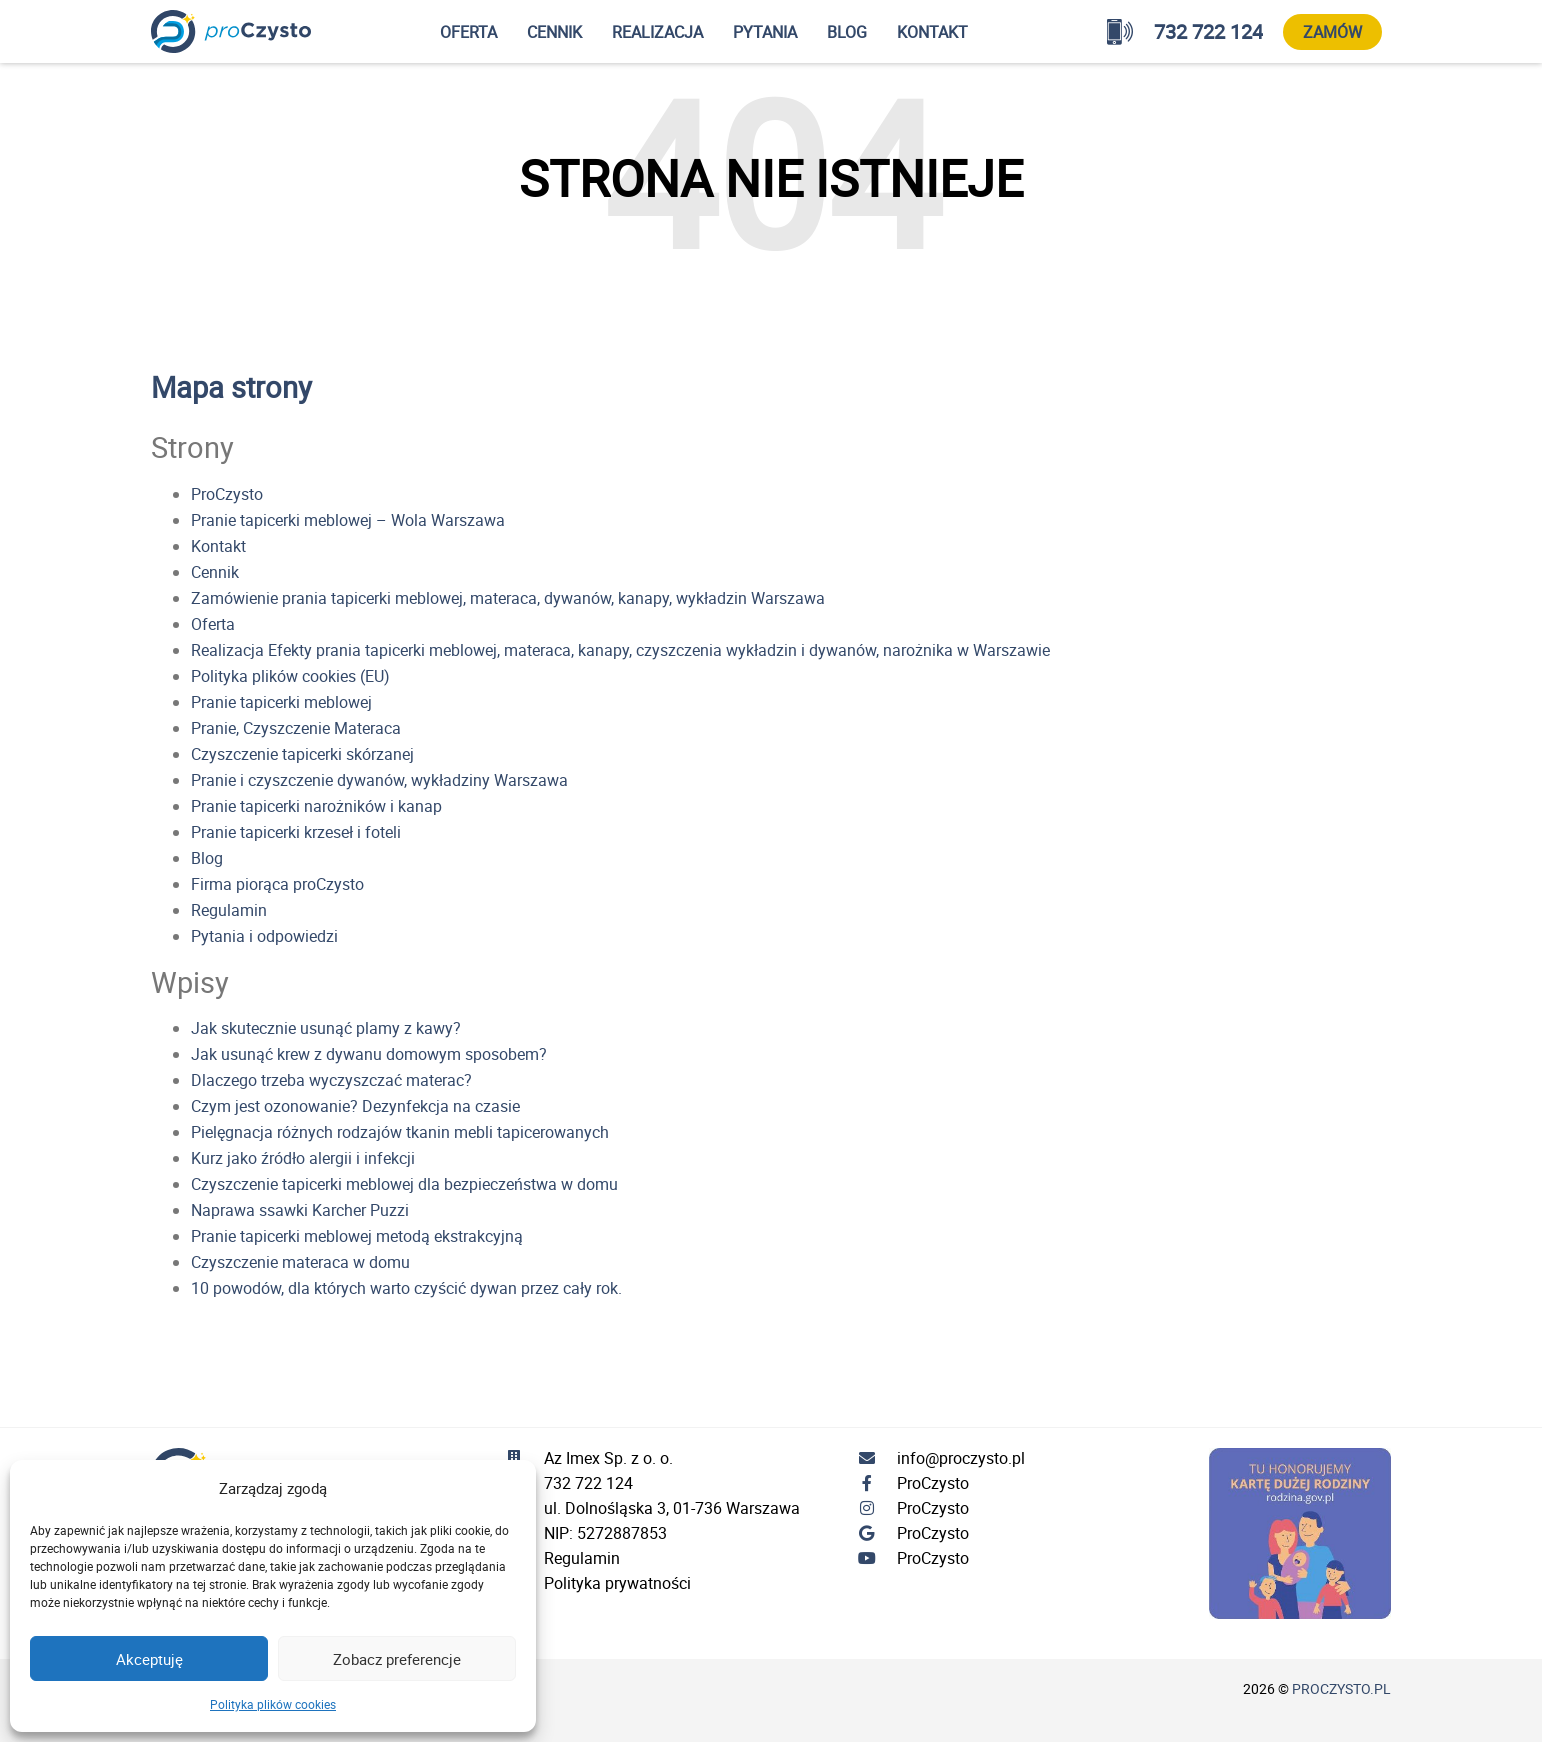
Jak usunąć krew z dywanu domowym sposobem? (369, 1054)
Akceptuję (149, 1659)
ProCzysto (227, 494)
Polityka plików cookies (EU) (290, 676)
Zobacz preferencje (397, 1659)
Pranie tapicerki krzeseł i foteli (296, 832)
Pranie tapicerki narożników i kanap (316, 806)
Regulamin (229, 910)
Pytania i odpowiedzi (264, 936)
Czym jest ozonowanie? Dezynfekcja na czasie (355, 1106)
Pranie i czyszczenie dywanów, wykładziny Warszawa (379, 780)
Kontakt (932, 32)
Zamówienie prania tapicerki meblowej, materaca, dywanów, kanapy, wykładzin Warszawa (508, 598)
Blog (847, 32)
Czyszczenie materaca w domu (300, 1262)
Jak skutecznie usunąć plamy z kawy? (326, 1028)
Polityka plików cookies (273, 1704)
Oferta (468, 32)
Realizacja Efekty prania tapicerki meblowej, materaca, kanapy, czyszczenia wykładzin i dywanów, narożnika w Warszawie (620, 650)
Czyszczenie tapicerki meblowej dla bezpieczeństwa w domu (404, 1184)
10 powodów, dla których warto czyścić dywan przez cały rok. (406, 1288)
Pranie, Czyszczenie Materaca (296, 728)
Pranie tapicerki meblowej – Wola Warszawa (348, 520)
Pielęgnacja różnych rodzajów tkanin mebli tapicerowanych (400, 1132)
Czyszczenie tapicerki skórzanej (302, 754)
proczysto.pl (1341, 1688)
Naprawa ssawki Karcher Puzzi (300, 1210)
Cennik (554, 32)
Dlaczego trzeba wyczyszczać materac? (331, 1080)
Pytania (765, 32)
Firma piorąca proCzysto (277, 884)
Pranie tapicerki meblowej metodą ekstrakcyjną (357, 1236)
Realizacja (657, 32)
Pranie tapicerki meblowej (281, 702)
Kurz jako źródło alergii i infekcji (303, 1158)
